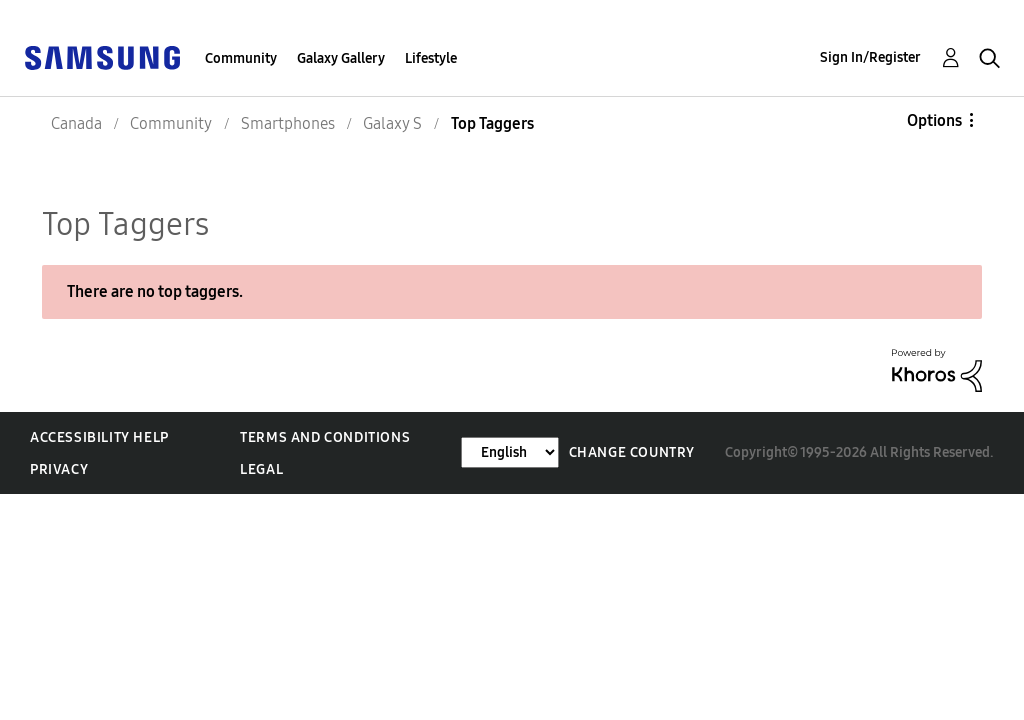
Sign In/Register (870, 57)
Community (241, 58)
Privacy (59, 469)
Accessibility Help (99, 437)
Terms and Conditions (325, 437)
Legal (261, 469)
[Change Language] (510, 452)
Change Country (632, 452)
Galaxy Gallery (341, 58)
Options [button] (934, 120)
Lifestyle (431, 58)
